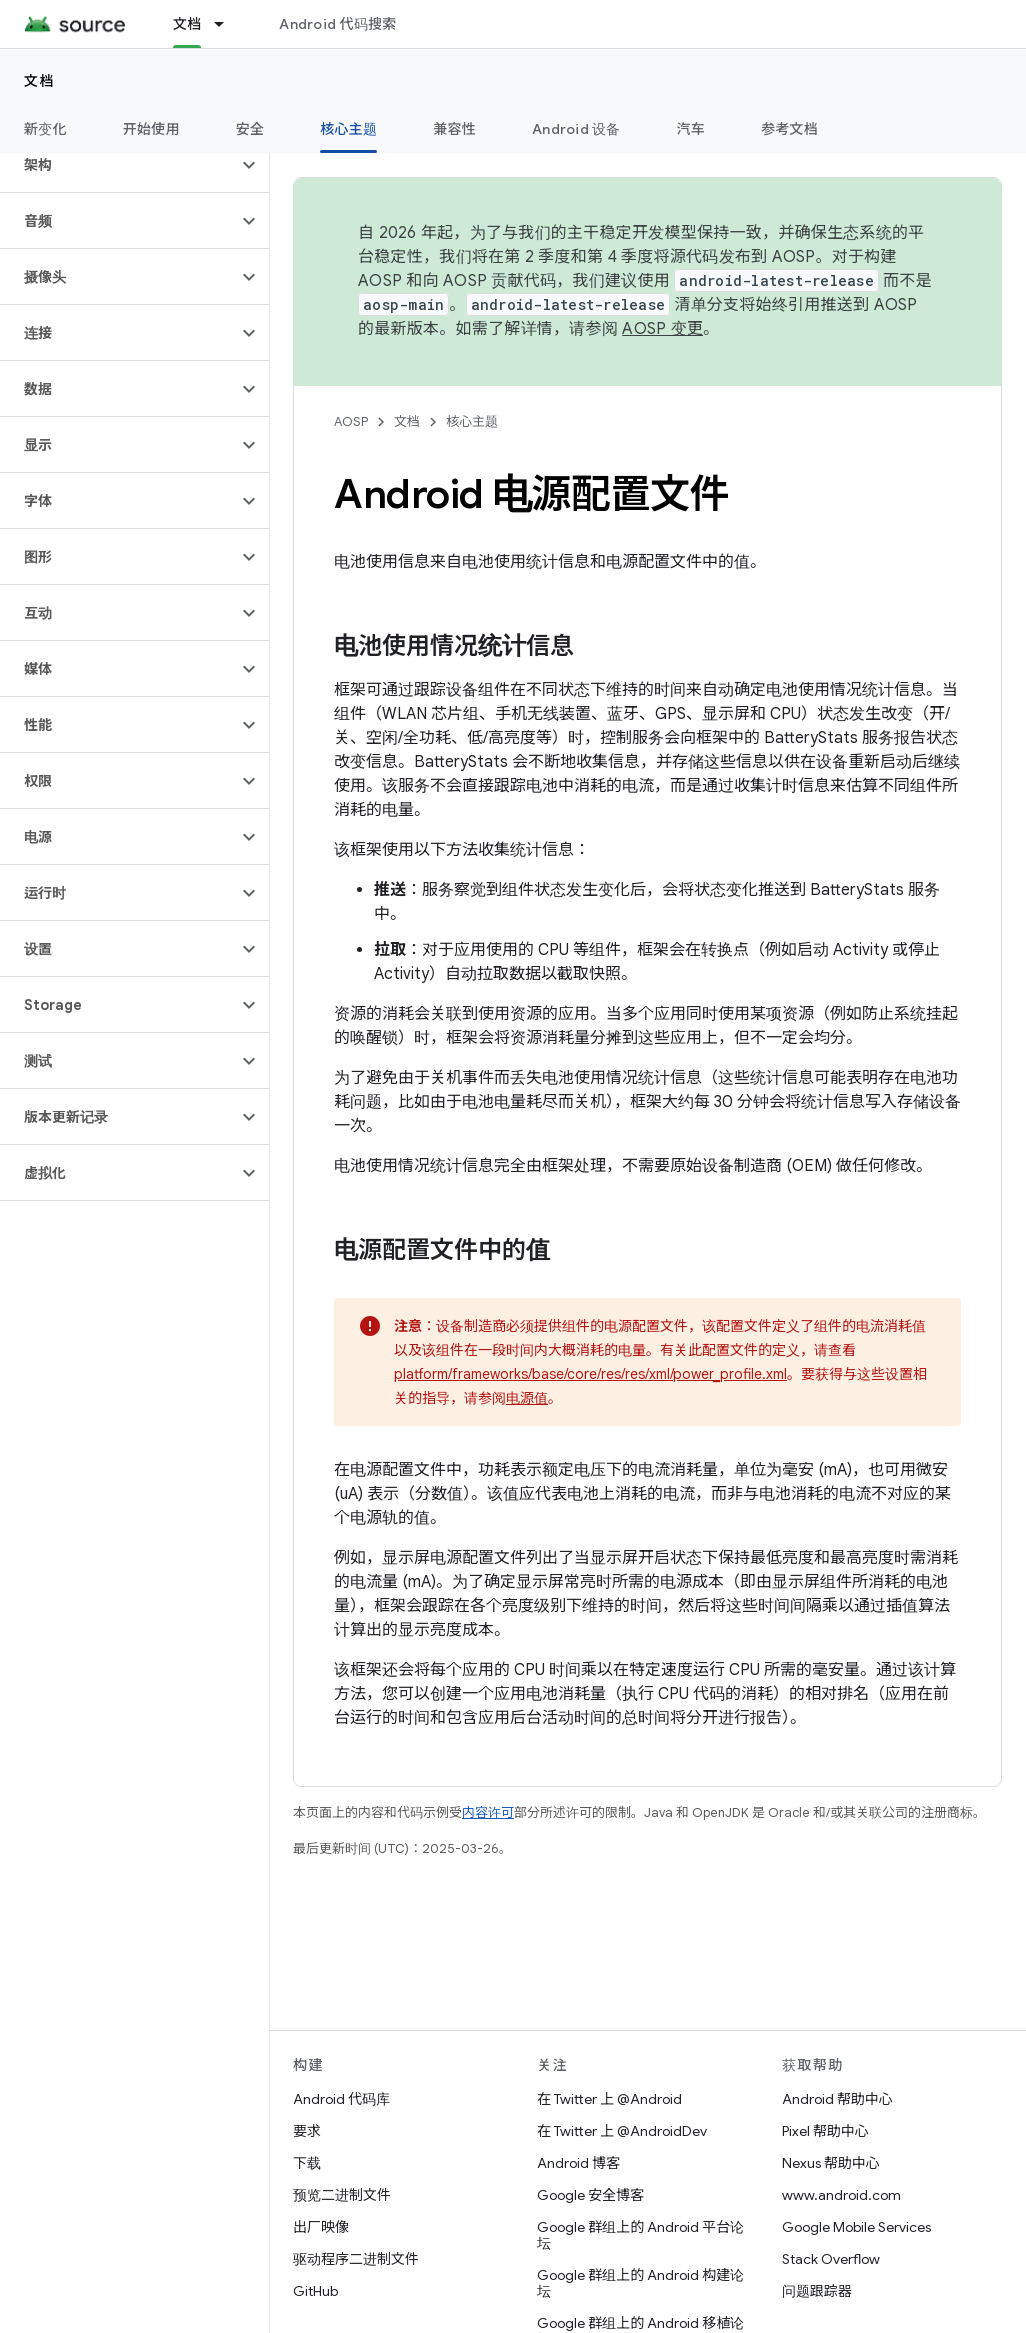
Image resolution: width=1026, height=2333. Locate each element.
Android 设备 (576, 129)
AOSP (351, 421)
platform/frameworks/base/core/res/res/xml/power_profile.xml (590, 1374)
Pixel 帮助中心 (825, 2131)
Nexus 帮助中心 (831, 2163)
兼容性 (454, 129)
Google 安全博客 (590, 2195)
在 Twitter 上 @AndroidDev (622, 2131)
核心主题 (472, 421)
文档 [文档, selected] (187, 24)
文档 (39, 81)
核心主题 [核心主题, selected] (348, 129)
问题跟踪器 (817, 2291)
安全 (250, 129)
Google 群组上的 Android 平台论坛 (640, 2235)
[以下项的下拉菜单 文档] (228, 24)
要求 (307, 2131)
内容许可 (488, 1812)
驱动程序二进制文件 (356, 2259)
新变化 (45, 129)
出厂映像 (321, 2227)
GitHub (315, 2291)
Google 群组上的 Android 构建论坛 (640, 2283)
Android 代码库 (341, 2099)
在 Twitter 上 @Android (609, 2099)
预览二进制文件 (342, 2195)
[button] (118, 165)
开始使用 (151, 129)
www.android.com (841, 2195)
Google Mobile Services (856, 2227)
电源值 (527, 1398)
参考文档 (789, 129)
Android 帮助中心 (837, 2099)
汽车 (691, 129)
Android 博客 (578, 2163)
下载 (307, 2163)
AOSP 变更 (662, 329)
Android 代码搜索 (337, 24)
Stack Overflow (831, 2259)
